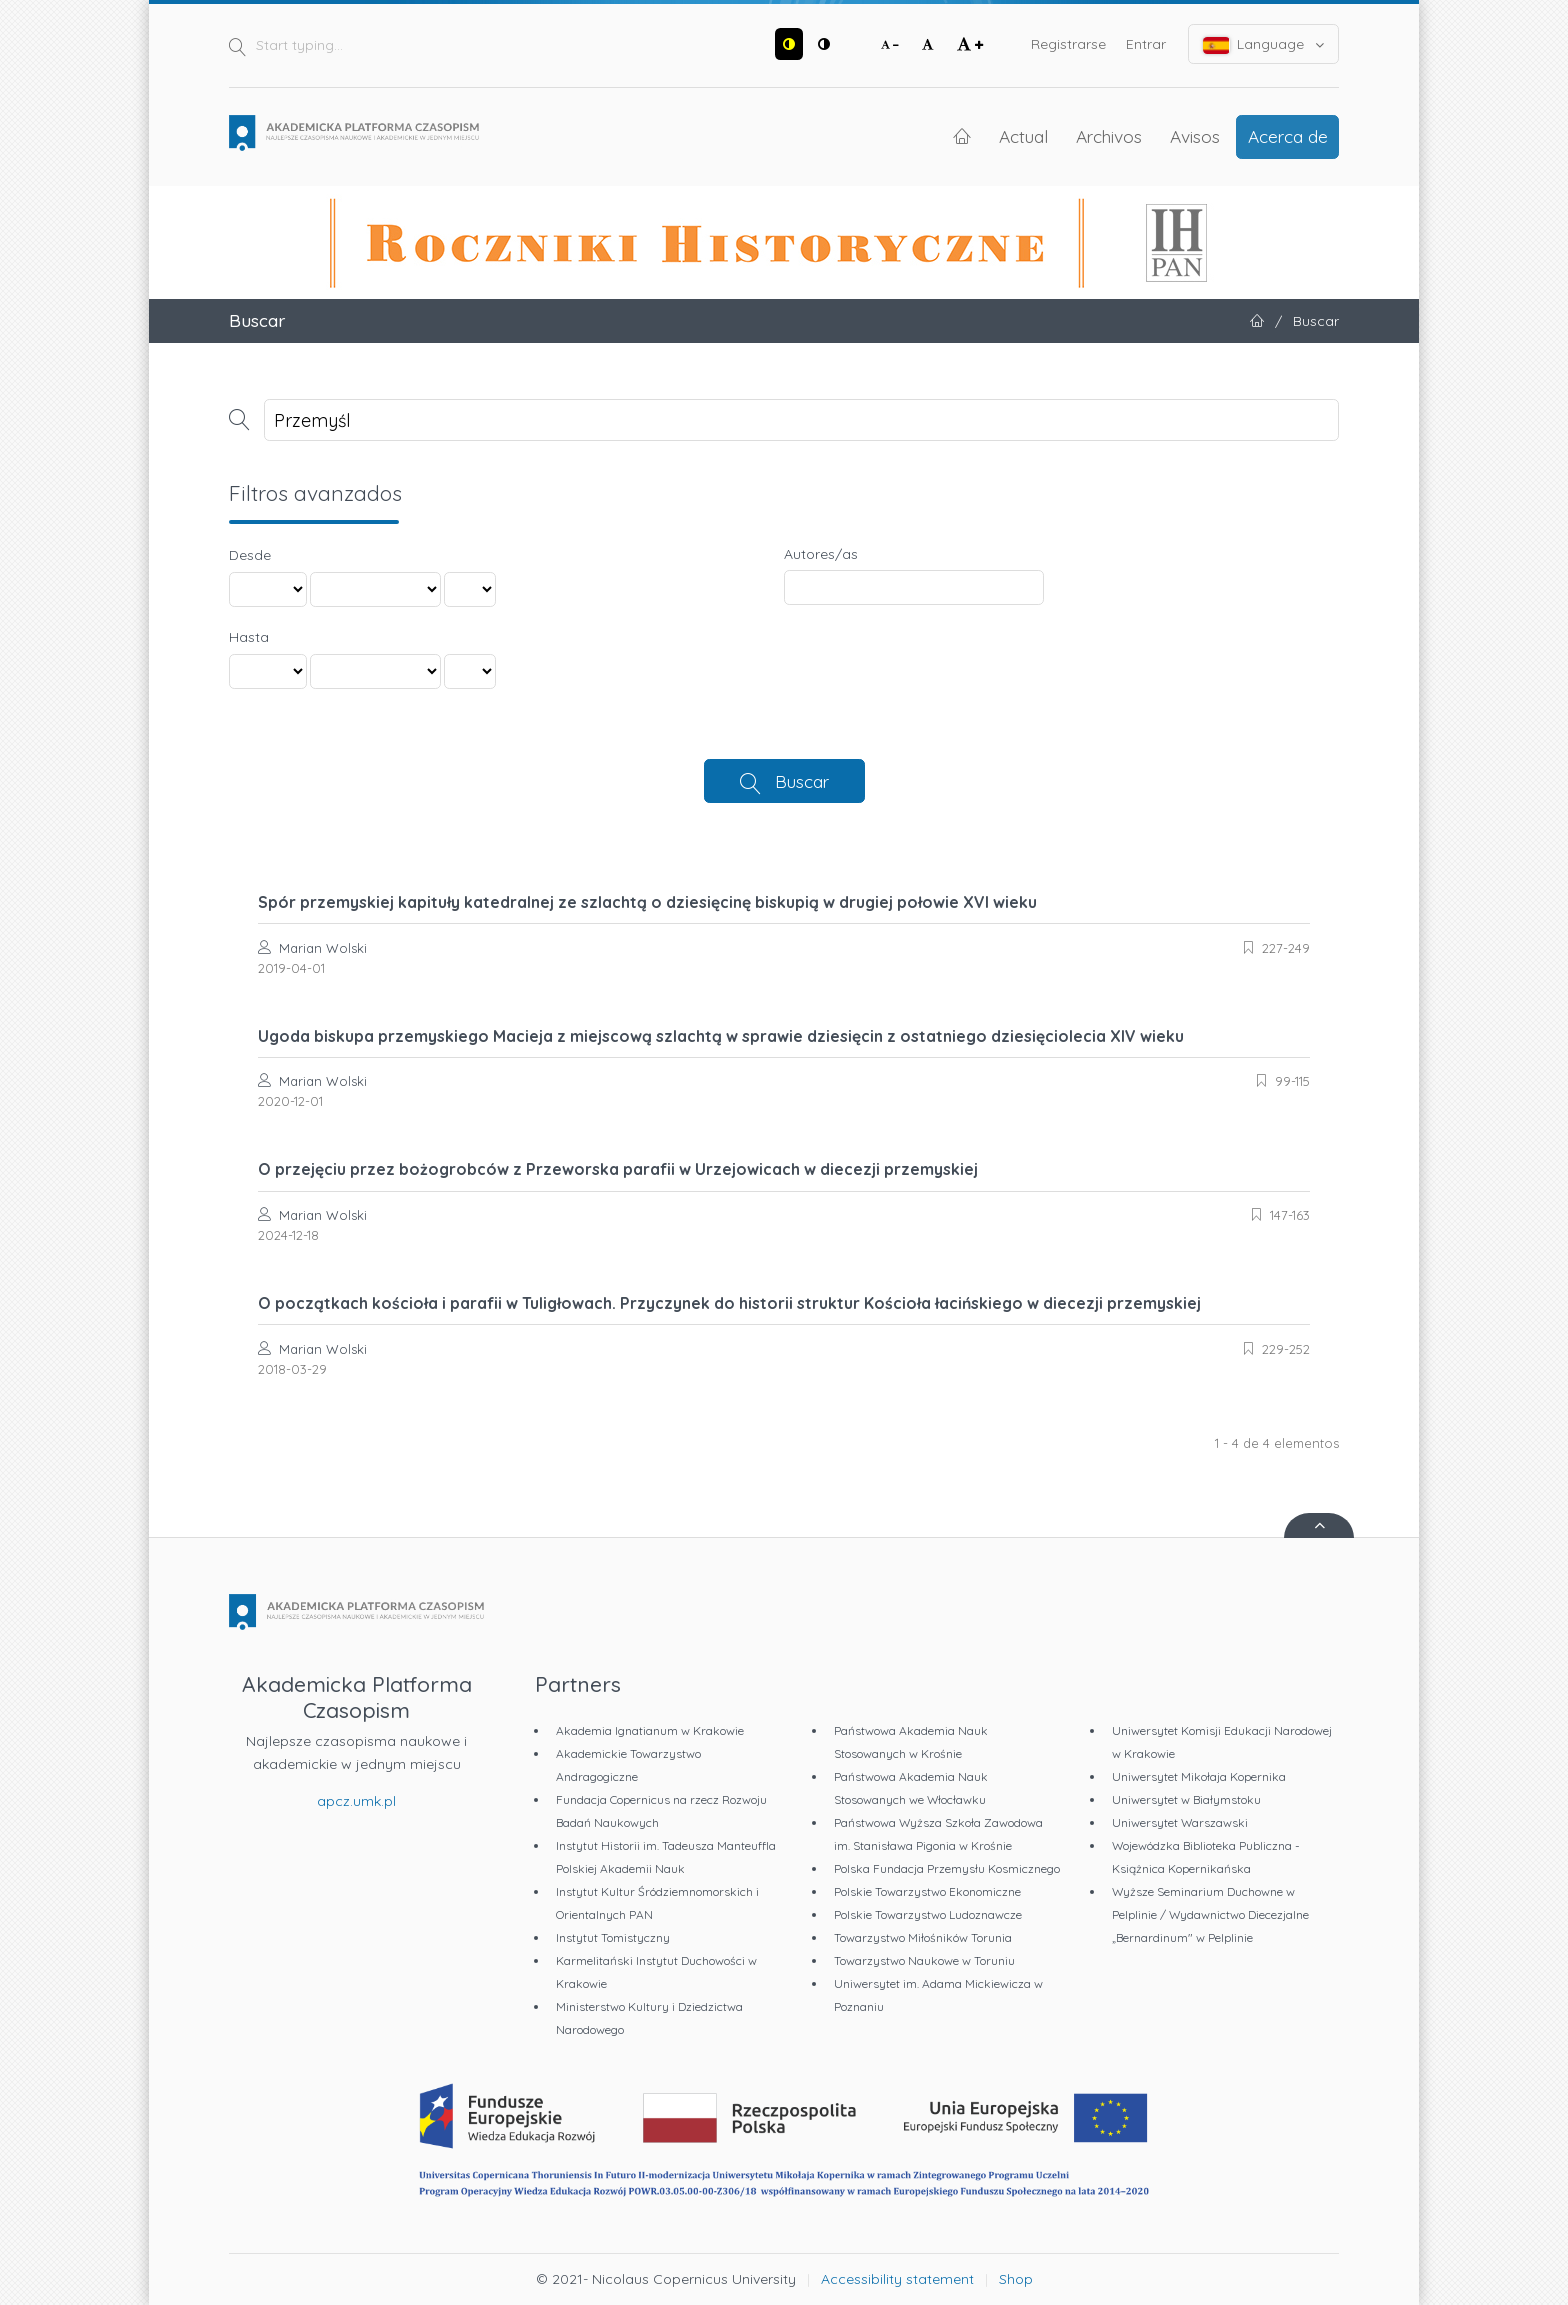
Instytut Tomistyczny (613, 1937)
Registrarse (1068, 44)
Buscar (802, 781)
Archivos (1109, 136)
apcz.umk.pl (356, 1801)
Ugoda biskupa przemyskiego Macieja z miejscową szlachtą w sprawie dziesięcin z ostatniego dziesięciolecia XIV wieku (721, 1036)
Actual (1023, 136)
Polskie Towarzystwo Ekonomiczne (927, 1891)
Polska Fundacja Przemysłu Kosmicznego (947, 1868)
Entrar (1146, 44)
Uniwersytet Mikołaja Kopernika (1199, 1776)
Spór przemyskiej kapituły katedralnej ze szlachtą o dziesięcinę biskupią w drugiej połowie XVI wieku (647, 902)
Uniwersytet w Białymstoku (1186, 1799)
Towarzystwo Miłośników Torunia (923, 1937)
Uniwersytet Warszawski (1180, 1822)
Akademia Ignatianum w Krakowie (650, 1730)
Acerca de (1288, 136)
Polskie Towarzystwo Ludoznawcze (928, 1914)
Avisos (1195, 136)
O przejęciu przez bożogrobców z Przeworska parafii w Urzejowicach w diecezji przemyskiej (618, 1169)
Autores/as (821, 554)
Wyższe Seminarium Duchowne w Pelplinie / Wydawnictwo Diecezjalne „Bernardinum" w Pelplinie (1210, 1914)
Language (1264, 44)
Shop (1016, 2279)
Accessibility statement (897, 2279)
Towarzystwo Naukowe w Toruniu (924, 1960)
